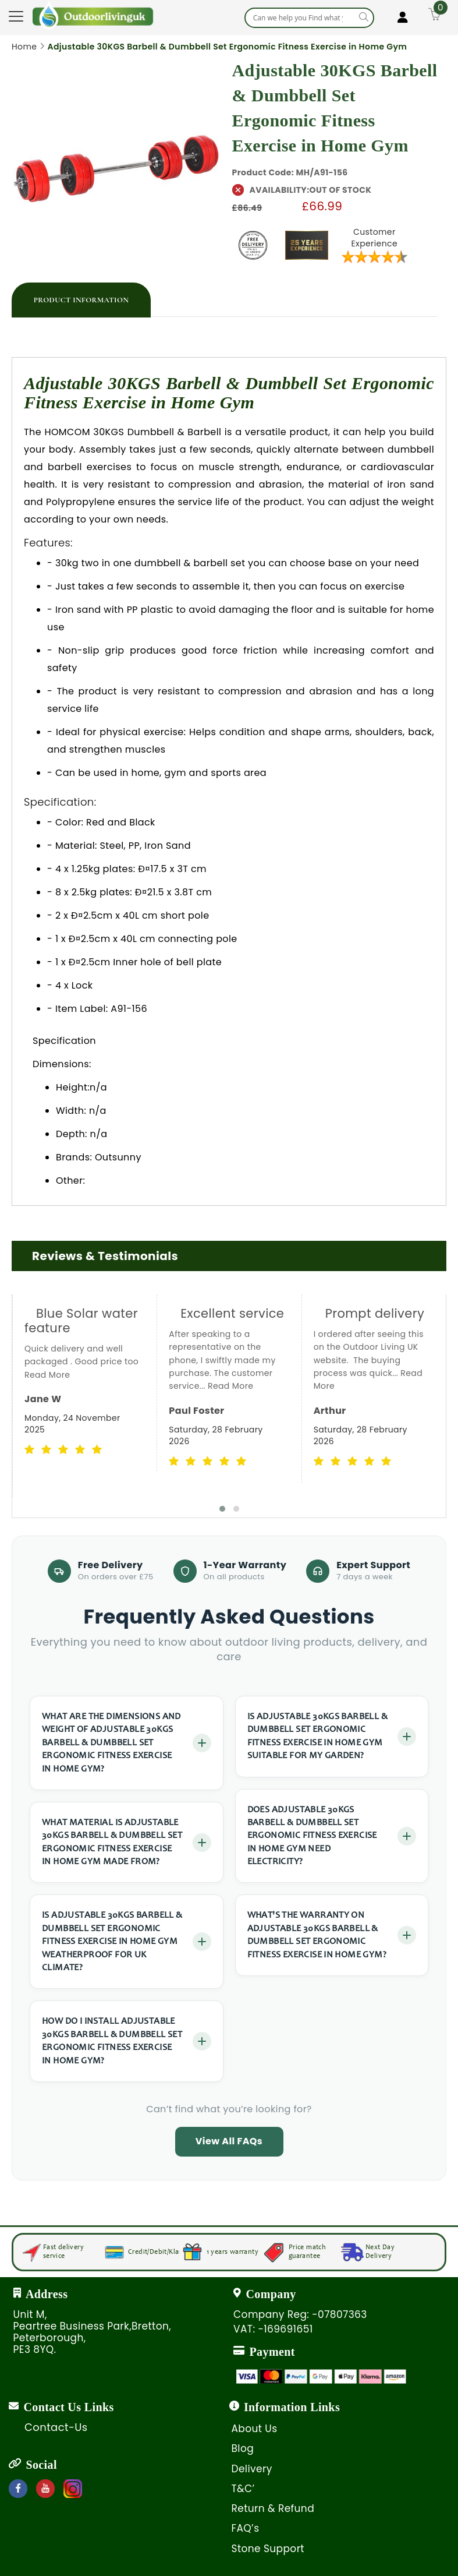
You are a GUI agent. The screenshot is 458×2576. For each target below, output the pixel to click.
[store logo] (93, 15)
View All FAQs (229, 2141)
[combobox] (309, 18)
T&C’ (243, 2489)
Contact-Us (56, 2427)
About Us (255, 2429)
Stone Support (268, 2549)
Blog (243, 2448)
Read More (47, 1375)
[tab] (81, 300)
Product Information (81, 300)
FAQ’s (246, 2528)
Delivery (252, 2469)
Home (24, 46)
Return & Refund (273, 2508)
